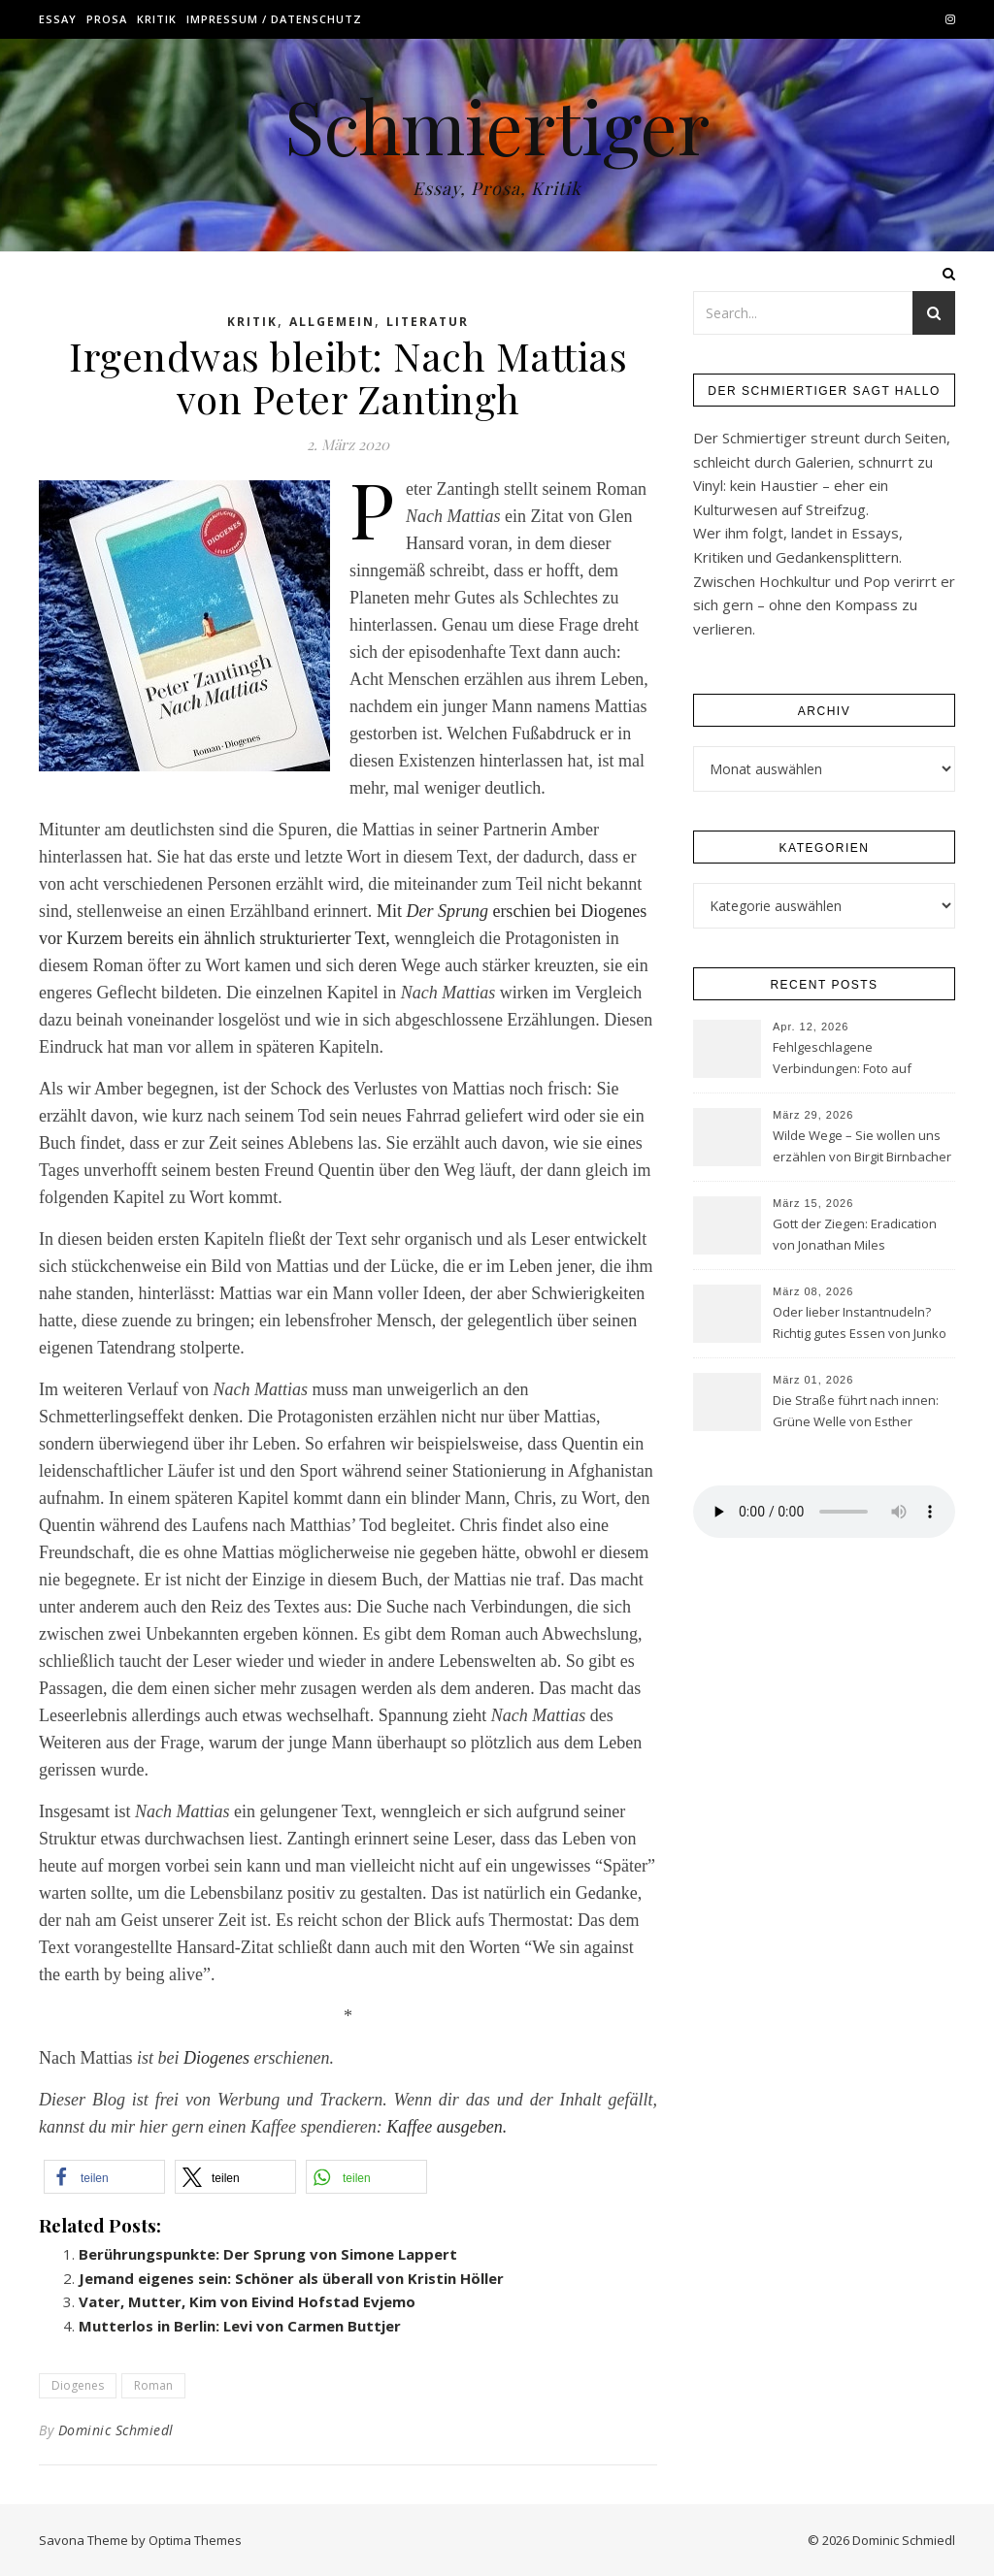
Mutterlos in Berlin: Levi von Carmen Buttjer (240, 2325)
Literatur (427, 321)
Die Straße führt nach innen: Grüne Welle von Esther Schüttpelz (856, 1412)
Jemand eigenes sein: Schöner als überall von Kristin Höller (291, 2278)
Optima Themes (195, 2540)
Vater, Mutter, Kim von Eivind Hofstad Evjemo (247, 2301)
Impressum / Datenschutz (274, 19)
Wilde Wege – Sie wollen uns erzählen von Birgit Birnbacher (862, 1145)
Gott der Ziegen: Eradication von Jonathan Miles (855, 1234)
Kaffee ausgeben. (446, 2126)
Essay (58, 19)
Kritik (157, 19)
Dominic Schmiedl (116, 2430)
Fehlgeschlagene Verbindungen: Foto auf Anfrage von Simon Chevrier (856, 1059)
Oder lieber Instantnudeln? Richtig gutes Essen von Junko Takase (859, 1324)
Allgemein (332, 321)
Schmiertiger (497, 125)
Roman (153, 2385)
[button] (104, 2177)
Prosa (106, 19)
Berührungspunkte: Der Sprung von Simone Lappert (268, 2254)
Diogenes (216, 2058)
